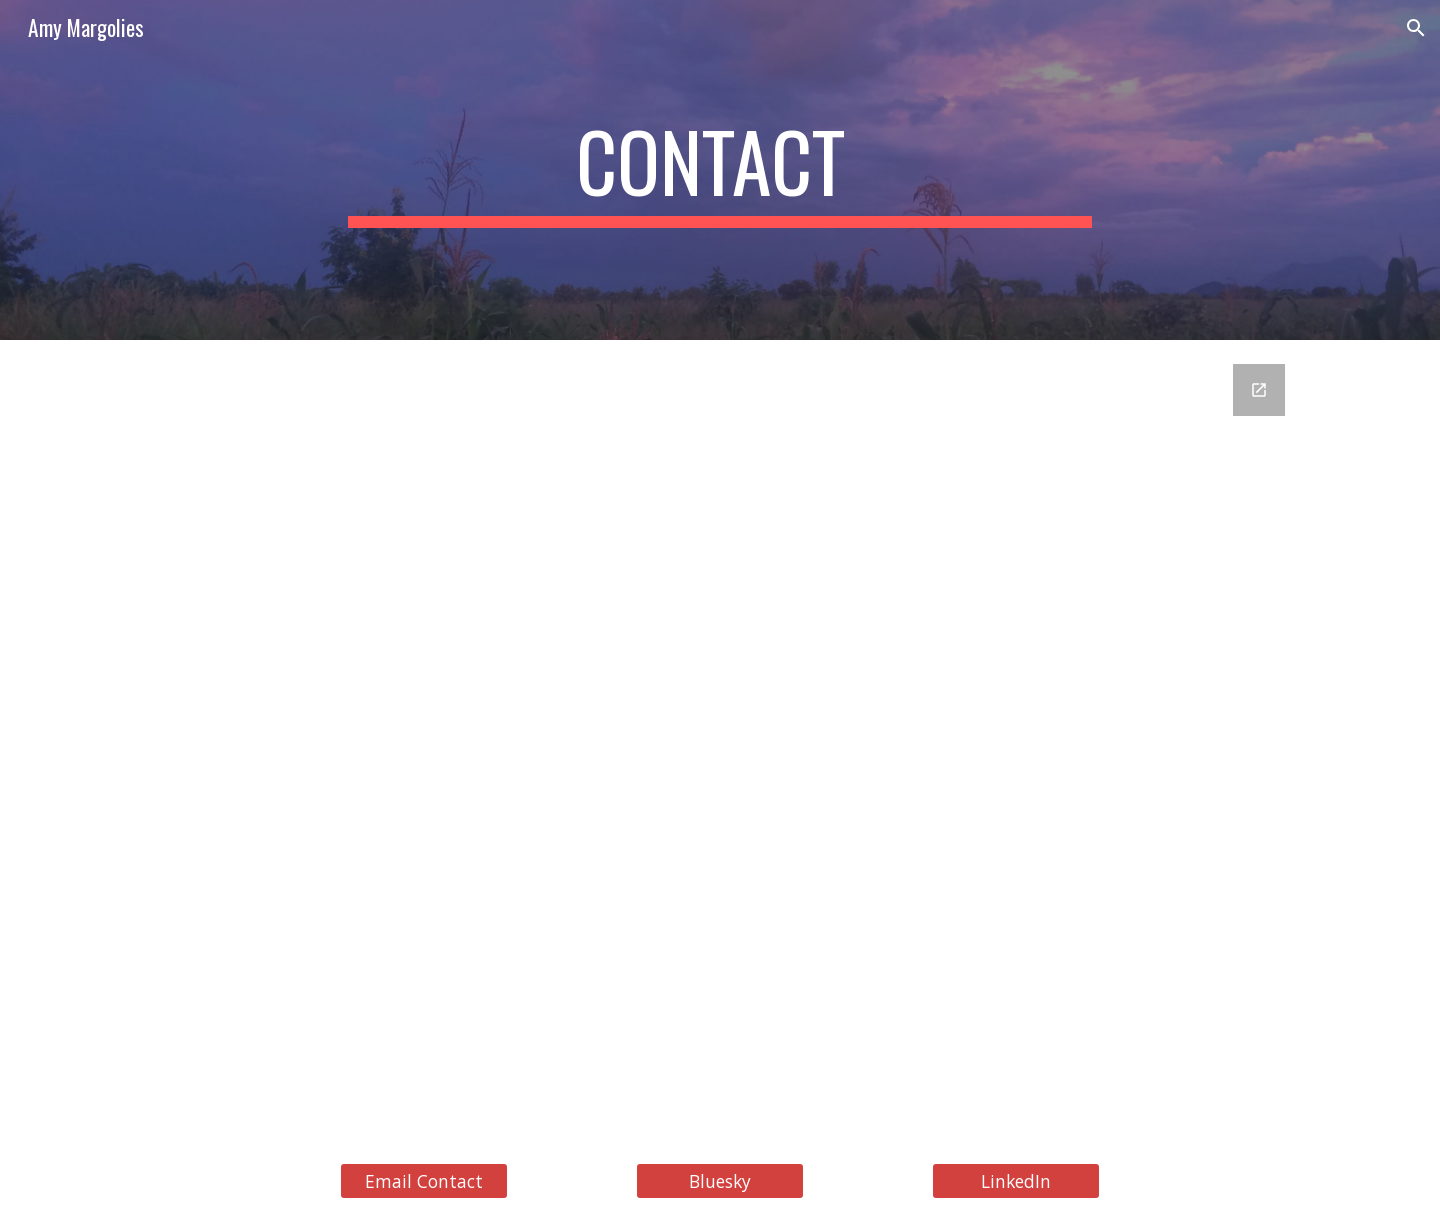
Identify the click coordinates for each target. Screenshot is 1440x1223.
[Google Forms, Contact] (720, 739)
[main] (720, 170)
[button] (1416, 28)
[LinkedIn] (1016, 1181)
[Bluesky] (720, 1181)
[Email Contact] (424, 1181)
